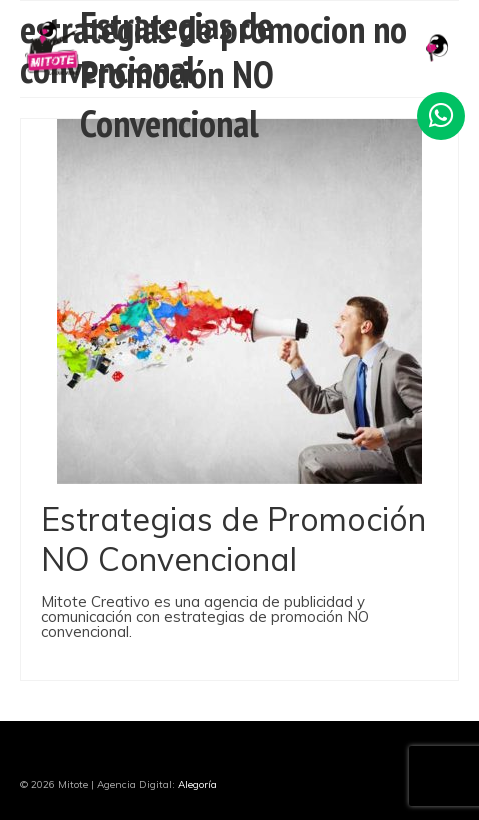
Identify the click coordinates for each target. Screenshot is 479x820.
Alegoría (197, 784)
